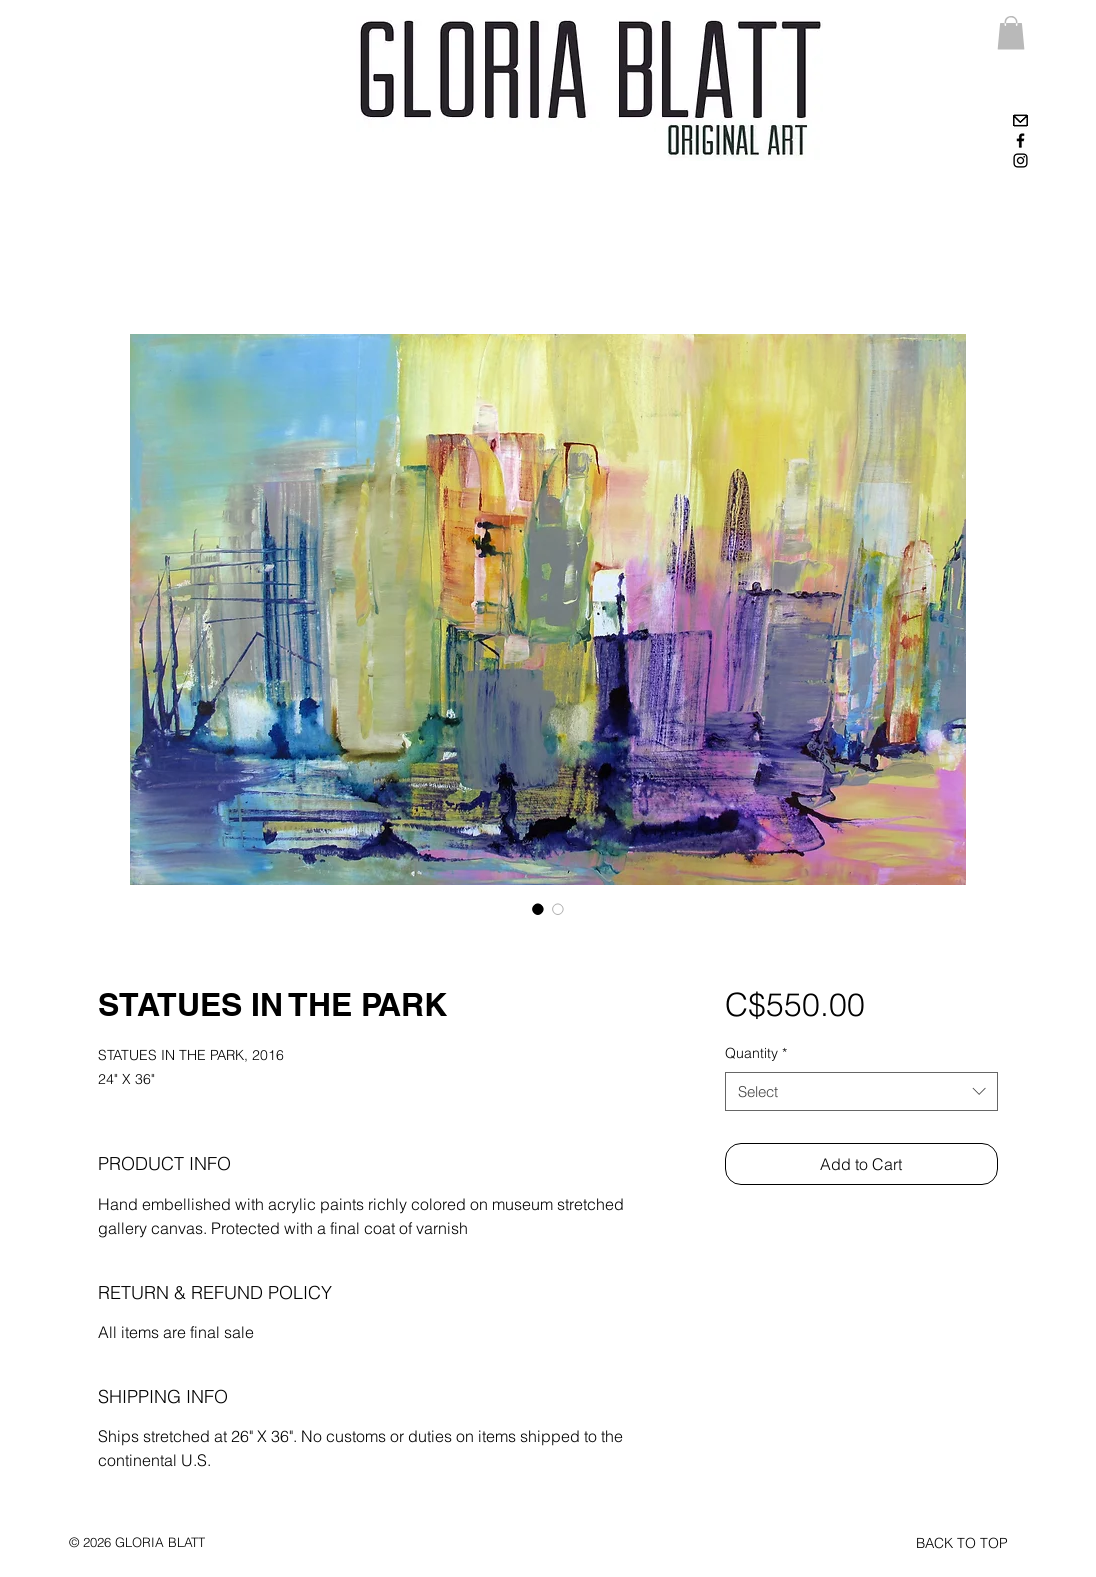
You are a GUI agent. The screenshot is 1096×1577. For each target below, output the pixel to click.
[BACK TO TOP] (962, 1544)
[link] (1011, 32)
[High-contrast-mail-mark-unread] (1020, 120)
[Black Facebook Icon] (1020, 140)
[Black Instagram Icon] (1020, 160)
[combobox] (861, 1091)
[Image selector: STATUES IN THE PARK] (538, 909)
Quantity (756, 1053)
